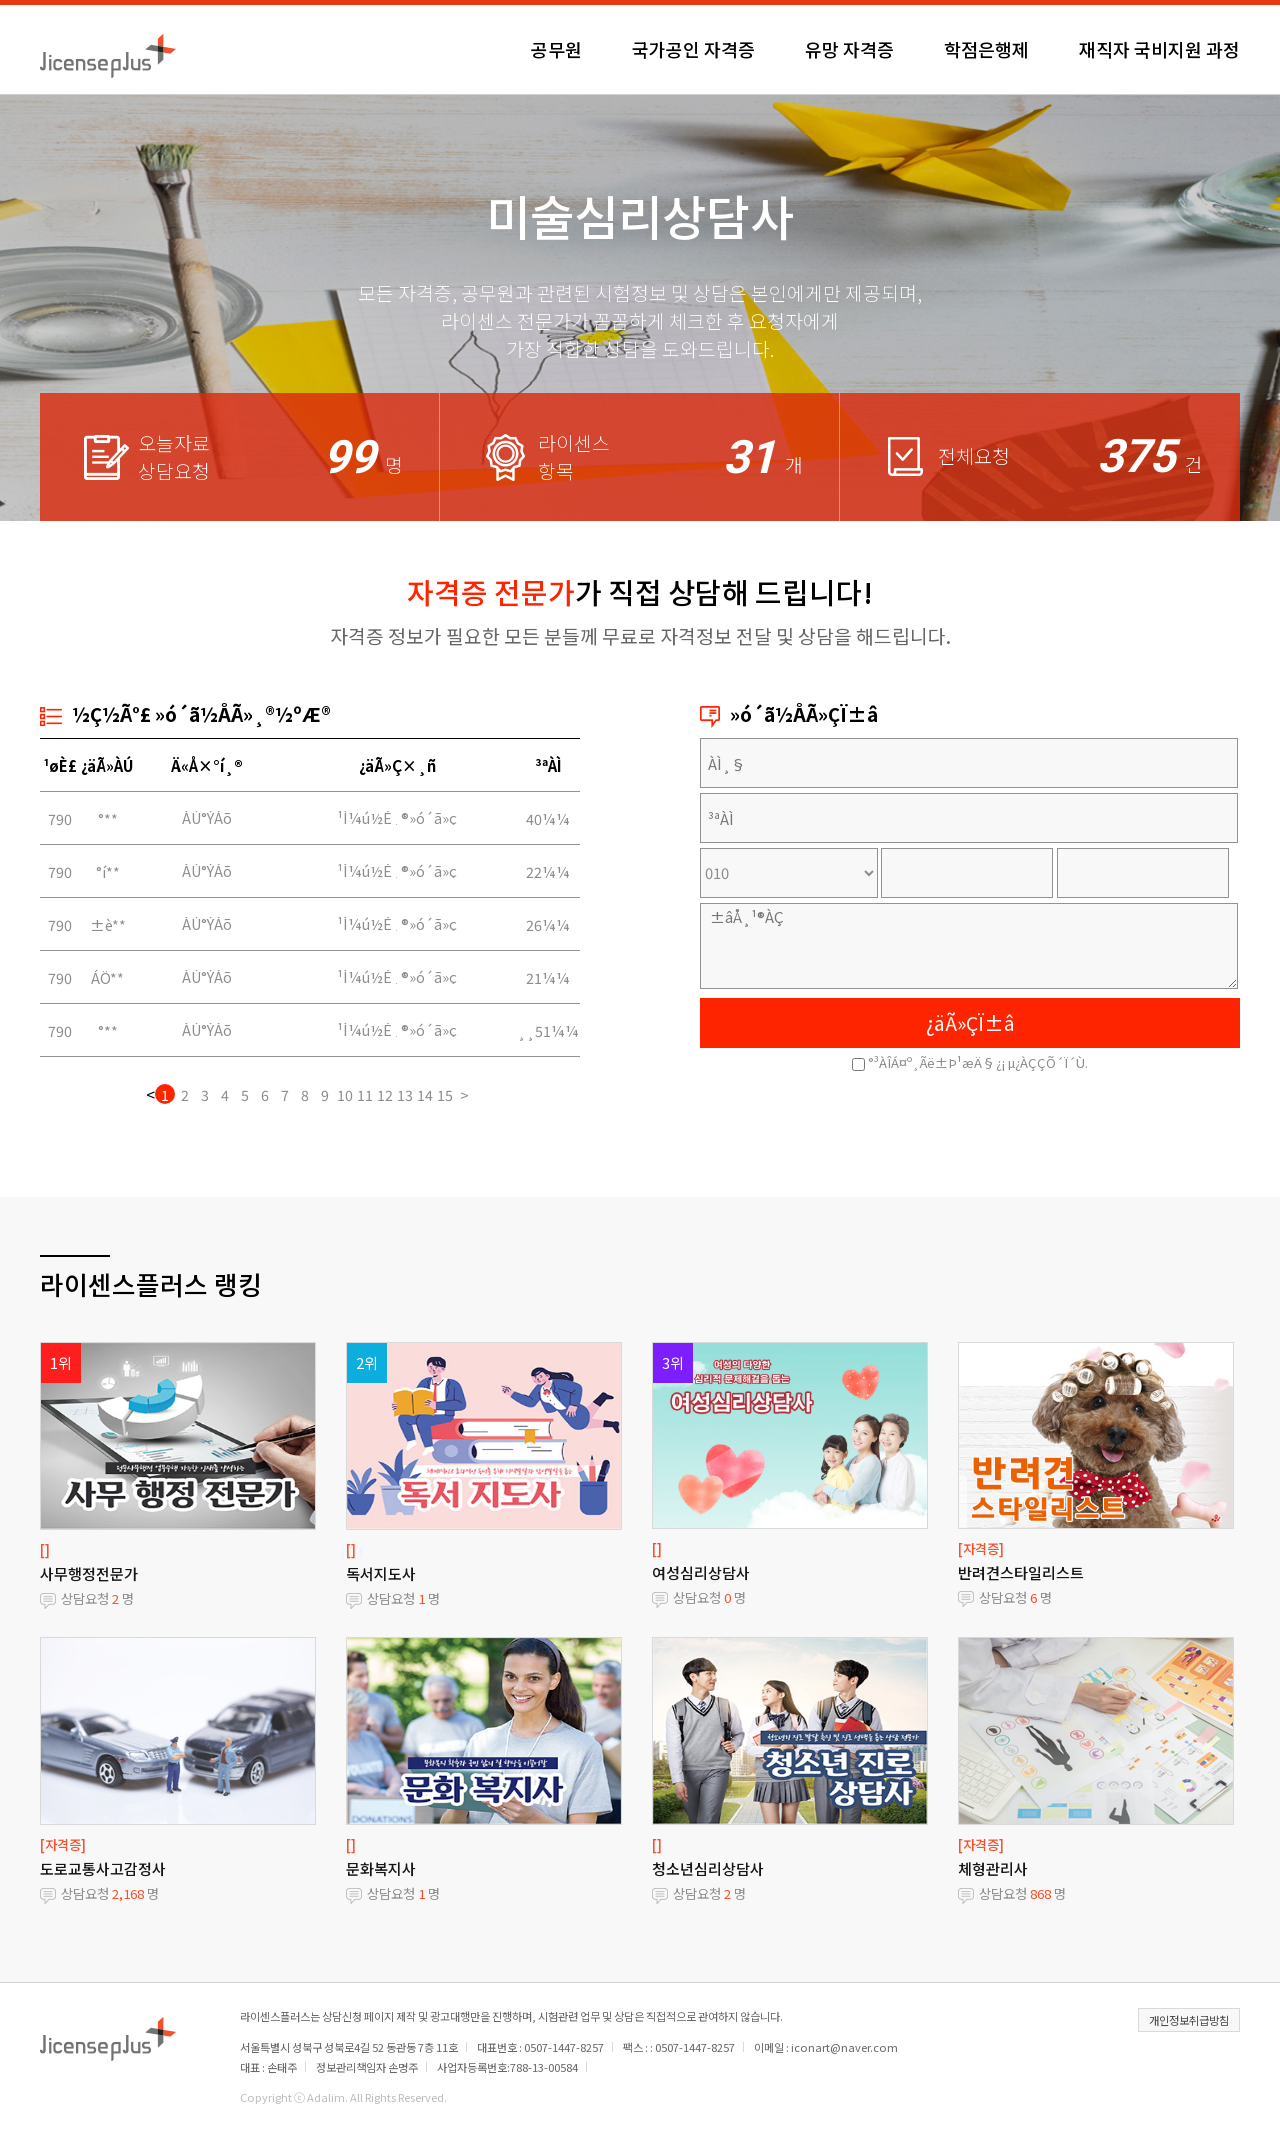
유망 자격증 (849, 49)
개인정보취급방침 (1189, 2020)
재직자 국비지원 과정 (1159, 49)
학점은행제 (986, 49)
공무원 (556, 49)
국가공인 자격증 (693, 49)
